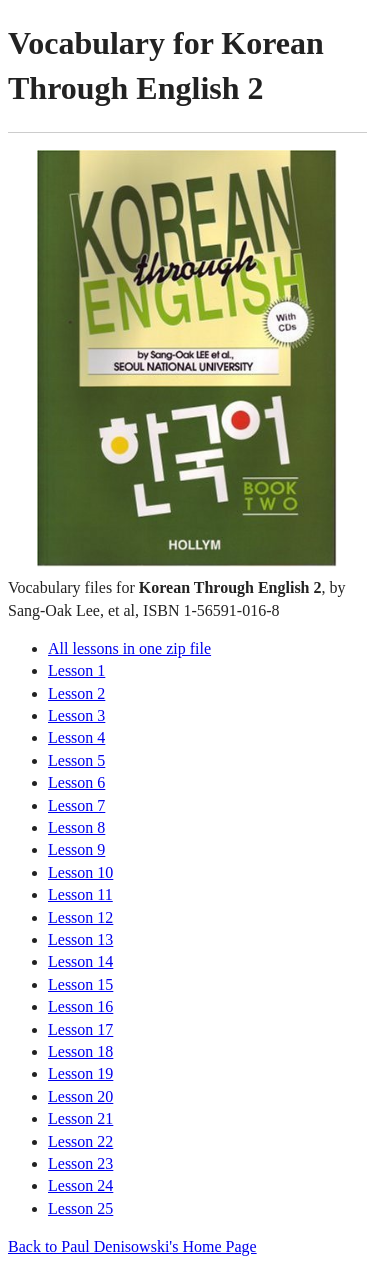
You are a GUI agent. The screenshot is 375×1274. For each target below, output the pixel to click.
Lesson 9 (76, 849)
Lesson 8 (76, 827)
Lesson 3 (76, 715)
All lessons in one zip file (129, 648)
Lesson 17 (80, 1029)
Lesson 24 (80, 1185)
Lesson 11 (80, 894)
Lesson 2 (76, 693)
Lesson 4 (76, 737)
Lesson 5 (76, 760)
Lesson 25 (80, 1208)
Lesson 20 (80, 1096)
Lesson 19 (80, 1073)
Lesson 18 (80, 1051)
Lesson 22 (80, 1141)
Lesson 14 (80, 961)
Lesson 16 (80, 1006)
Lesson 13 (80, 939)
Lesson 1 (76, 670)
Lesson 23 (80, 1163)
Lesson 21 (80, 1118)
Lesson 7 (76, 805)
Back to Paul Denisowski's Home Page (132, 1246)
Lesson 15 (80, 984)
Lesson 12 (80, 917)
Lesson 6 (76, 782)
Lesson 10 (80, 872)
